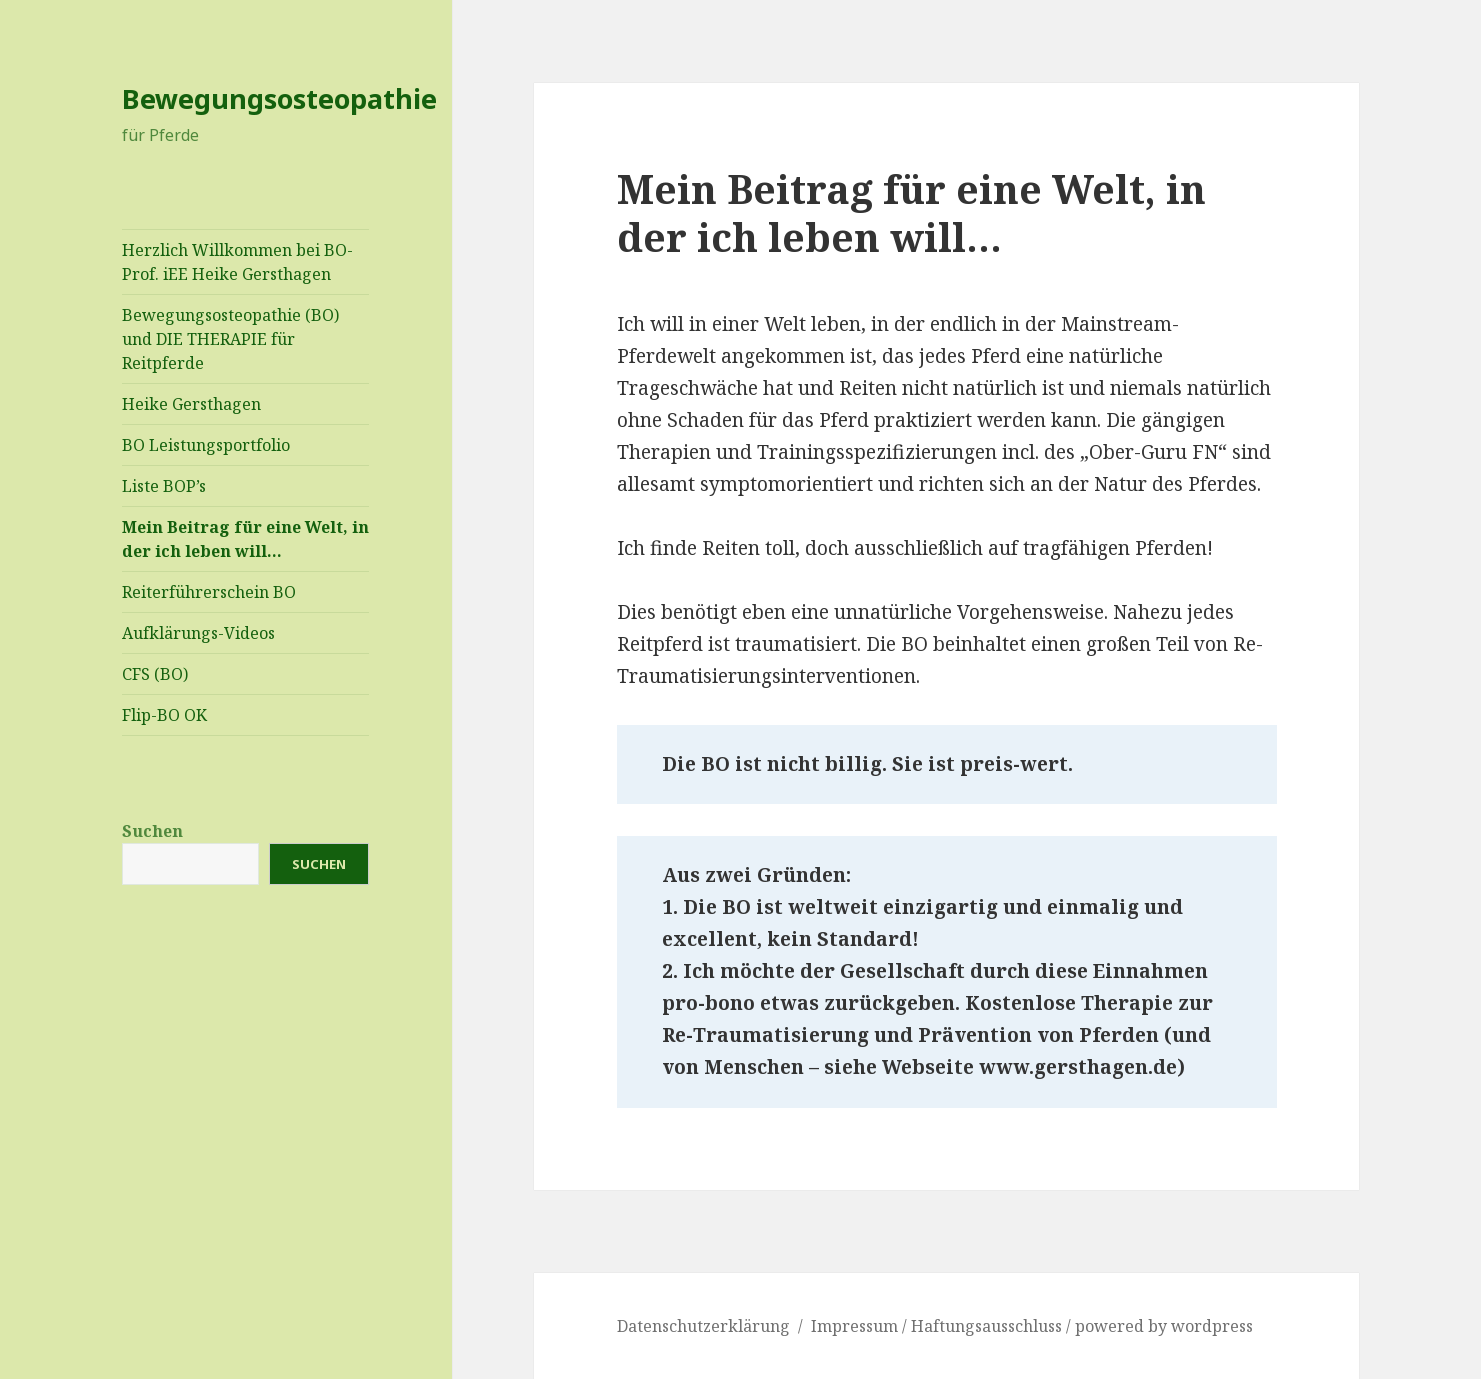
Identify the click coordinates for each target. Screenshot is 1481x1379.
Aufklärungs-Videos (198, 633)
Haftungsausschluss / (993, 1326)
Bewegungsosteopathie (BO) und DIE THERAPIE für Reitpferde (230, 339)
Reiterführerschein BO (209, 592)
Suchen (152, 831)
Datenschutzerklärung (703, 1326)
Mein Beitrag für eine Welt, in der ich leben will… (245, 539)
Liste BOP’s (164, 486)
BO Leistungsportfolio (206, 445)
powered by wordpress (1164, 1326)
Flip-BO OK (164, 715)
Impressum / (861, 1326)
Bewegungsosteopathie (279, 98)
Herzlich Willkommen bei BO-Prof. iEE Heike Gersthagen (237, 262)
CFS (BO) (155, 674)
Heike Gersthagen (191, 404)
